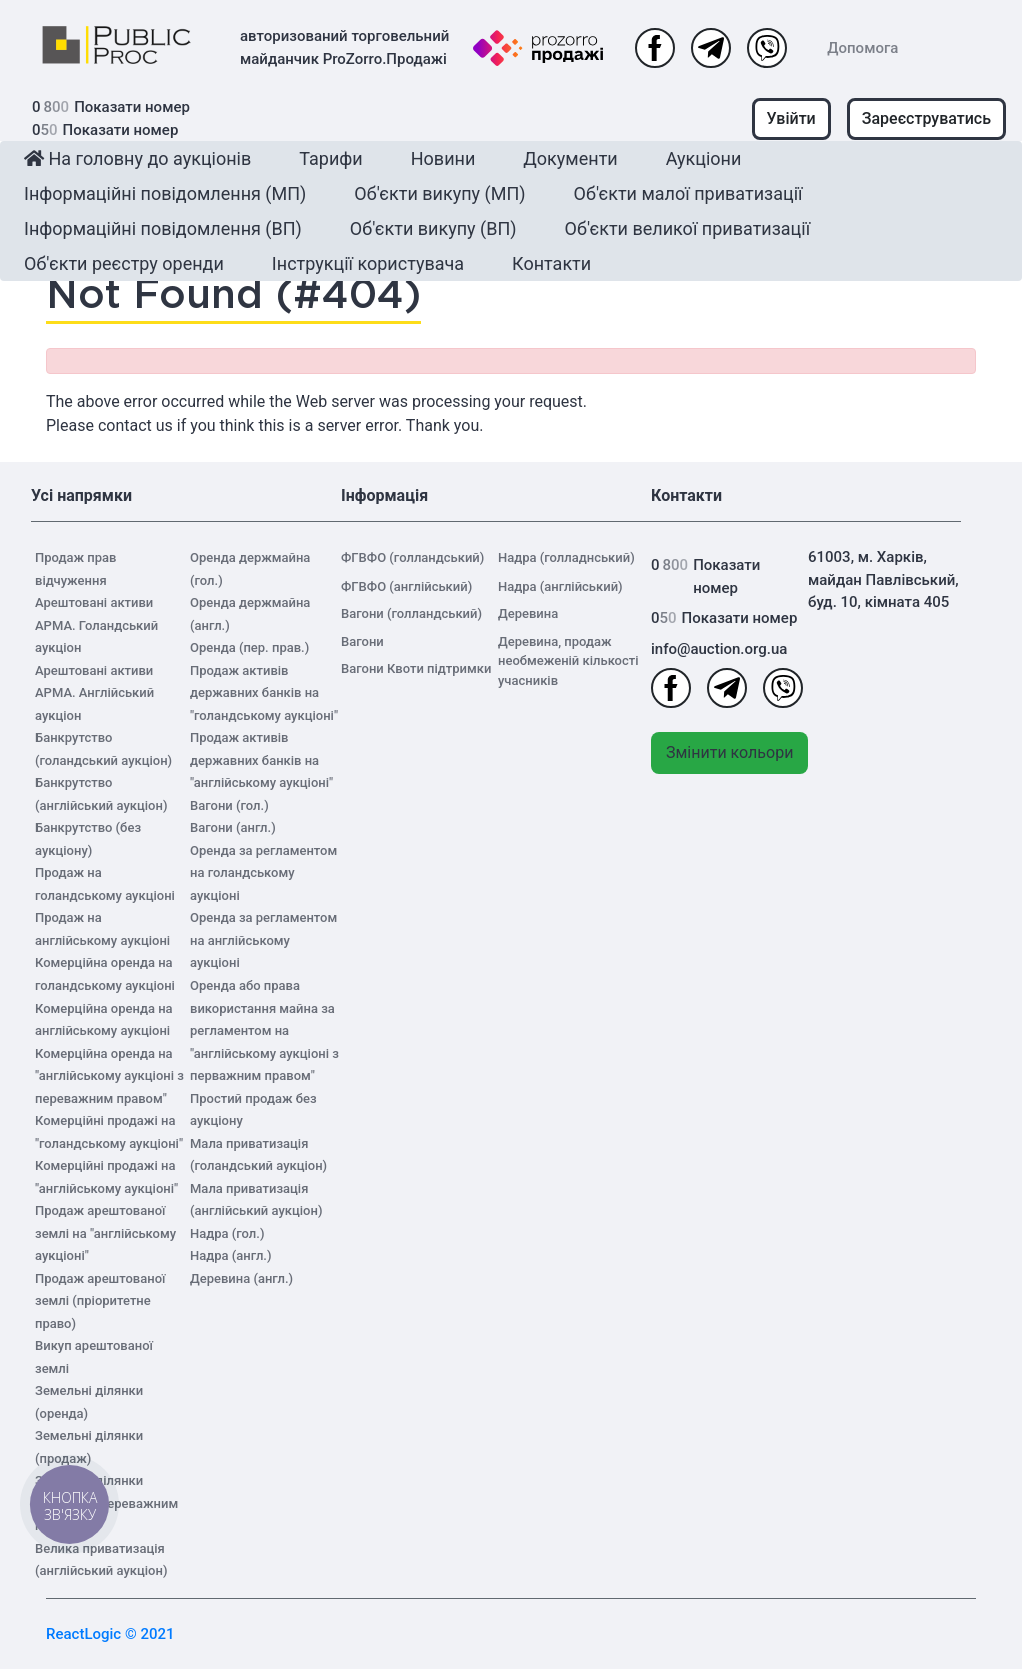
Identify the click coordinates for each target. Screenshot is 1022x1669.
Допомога (862, 48)
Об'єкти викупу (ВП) (433, 228)
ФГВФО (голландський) (412, 557)
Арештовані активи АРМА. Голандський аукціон (96, 625)
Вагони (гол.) (229, 805)
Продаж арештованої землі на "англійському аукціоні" (105, 1233)
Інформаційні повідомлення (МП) (165, 193)
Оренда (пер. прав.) (249, 647)
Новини (443, 158)
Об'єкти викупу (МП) (439, 193)
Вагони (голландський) (411, 613)
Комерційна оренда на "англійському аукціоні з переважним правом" (109, 1076)
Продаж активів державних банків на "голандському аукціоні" (264, 693)
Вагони (362, 641)
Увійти (791, 118)
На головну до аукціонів (137, 158)
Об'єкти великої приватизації (688, 228)
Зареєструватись (926, 118)
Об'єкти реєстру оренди (124, 263)
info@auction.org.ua (719, 649)
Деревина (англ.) (241, 1278)
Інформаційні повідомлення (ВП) (163, 228)
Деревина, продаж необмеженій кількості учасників (568, 661)
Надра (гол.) (227, 1233)
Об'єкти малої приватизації (688, 193)
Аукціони (704, 158)
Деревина (528, 613)
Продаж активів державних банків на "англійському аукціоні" (261, 760)
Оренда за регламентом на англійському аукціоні (263, 940)
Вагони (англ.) (233, 827)
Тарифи (330, 158)
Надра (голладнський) (566, 557)
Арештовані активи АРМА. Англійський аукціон (94, 693)
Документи (570, 158)
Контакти (551, 263)
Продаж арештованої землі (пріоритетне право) (100, 1301)
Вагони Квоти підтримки (416, 668)
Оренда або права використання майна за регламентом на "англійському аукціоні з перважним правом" (264, 1030)
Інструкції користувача (368, 263)
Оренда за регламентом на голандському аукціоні (263, 873)
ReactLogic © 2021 (110, 1634)
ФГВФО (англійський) (406, 586)
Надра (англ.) (231, 1255)
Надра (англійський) (560, 586)
